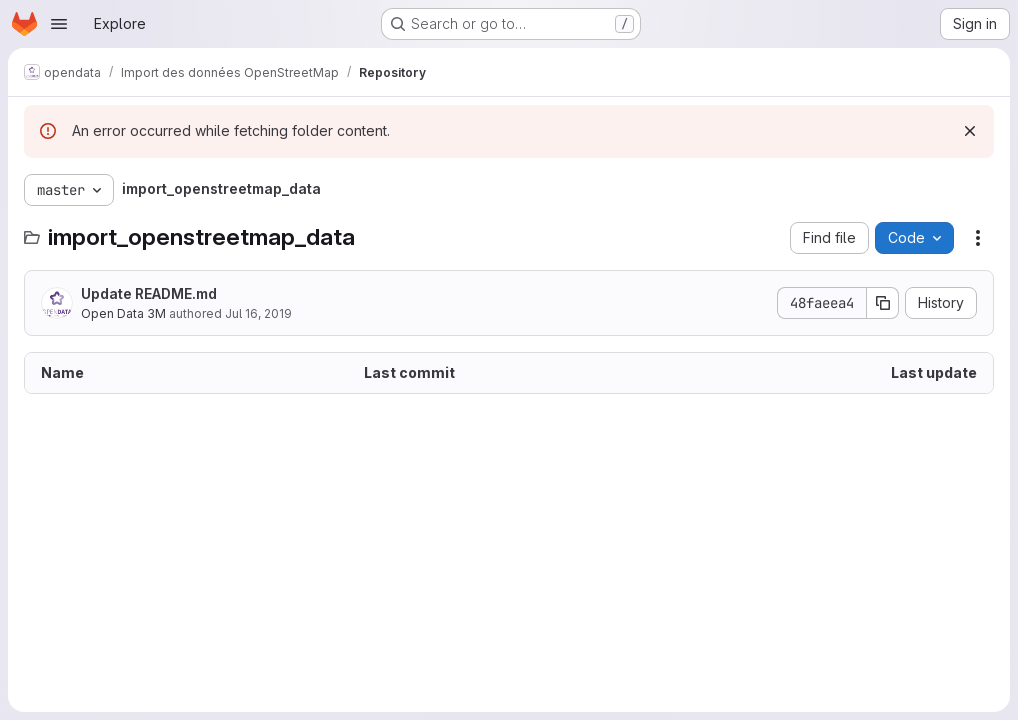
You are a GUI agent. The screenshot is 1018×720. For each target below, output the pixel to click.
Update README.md (149, 293)
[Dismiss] (970, 131)
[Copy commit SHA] (883, 303)
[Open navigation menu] (59, 24)
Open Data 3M (123, 313)
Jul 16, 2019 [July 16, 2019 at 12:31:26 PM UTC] (258, 313)
